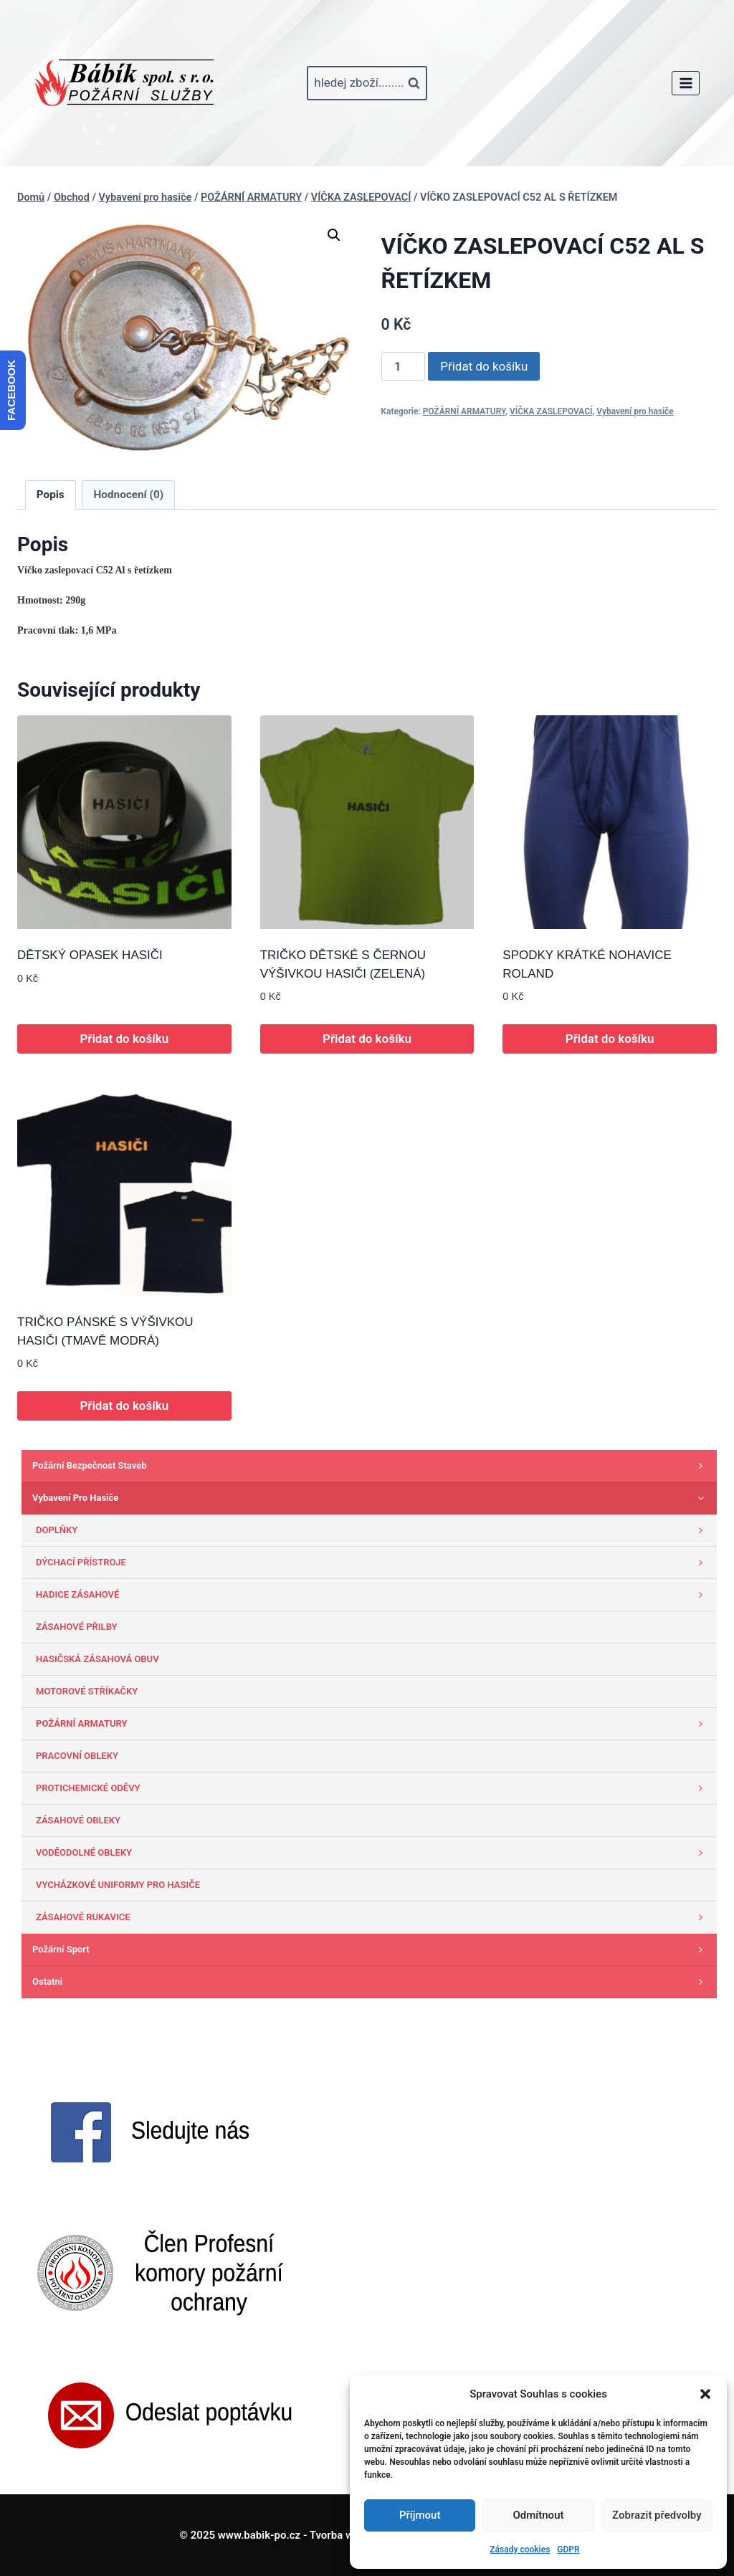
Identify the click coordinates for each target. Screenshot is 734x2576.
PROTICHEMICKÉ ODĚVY (373, 1788)
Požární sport (371, 1949)
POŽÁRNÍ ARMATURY (464, 411)
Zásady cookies (520, 2549)
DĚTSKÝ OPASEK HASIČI (90, 955)
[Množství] (403, 366)
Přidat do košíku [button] (124, 1038)
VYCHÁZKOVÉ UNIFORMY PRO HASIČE (118, 1884)
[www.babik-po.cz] (124, 83)
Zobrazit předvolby (657, 2515)
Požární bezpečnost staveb (371, 1465)
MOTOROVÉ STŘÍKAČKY (87, 1691)
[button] (705, 2394)
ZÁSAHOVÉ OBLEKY (78, 1820)
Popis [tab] (51, 494)
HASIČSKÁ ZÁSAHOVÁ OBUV (97, 1659)
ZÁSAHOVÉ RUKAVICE (373, 1917)
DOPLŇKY (373, 1530)
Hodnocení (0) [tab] (129, 494)
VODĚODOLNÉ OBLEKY (373, 1852)
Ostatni (371, 1981)
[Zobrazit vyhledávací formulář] (367, 83)
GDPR (568, 2549)
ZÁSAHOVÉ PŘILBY (77, 1626)
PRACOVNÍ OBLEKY (77, 1755)
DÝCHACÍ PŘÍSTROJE (373, 1562)
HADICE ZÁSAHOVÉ (373, 1594)
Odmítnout (538, 2515)
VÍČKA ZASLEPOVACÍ (551, 411)
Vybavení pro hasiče (634, 411)
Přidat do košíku (484, 366)
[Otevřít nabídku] (686, 83)
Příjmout (419, 2515)
